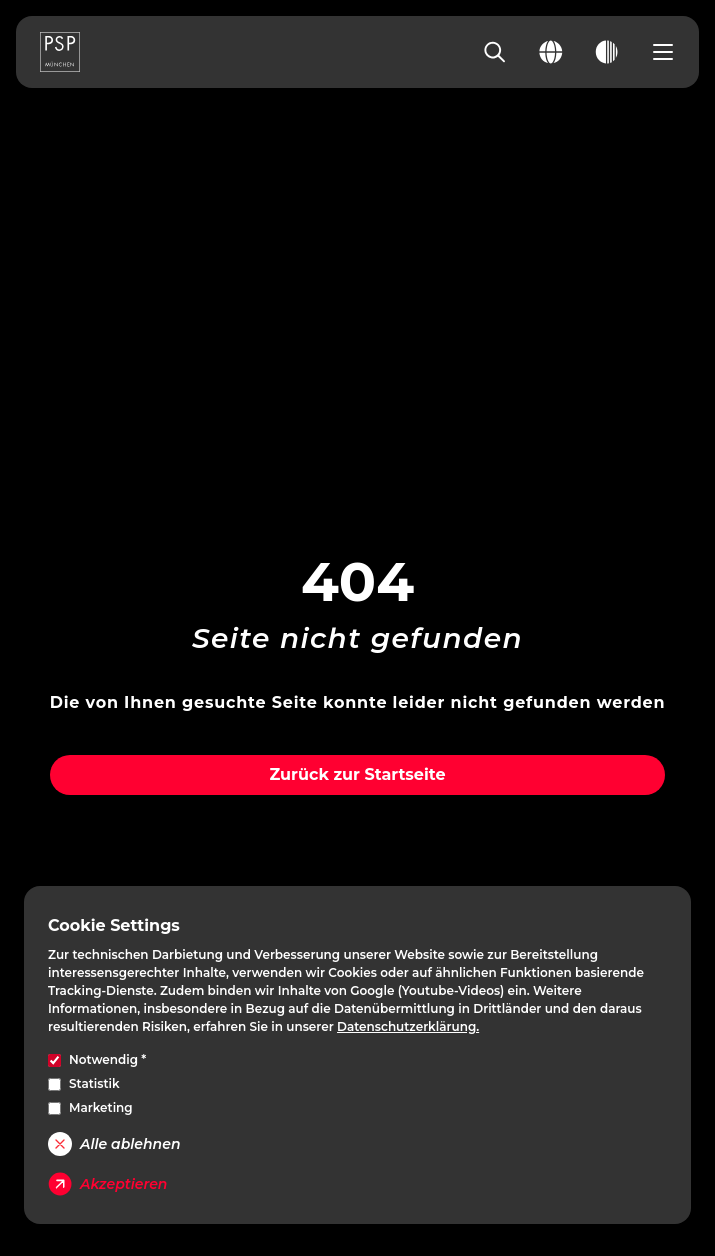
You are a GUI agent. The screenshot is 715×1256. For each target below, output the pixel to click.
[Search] (495, 52)
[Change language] (551, 52)
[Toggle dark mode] (607, 52)
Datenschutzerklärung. (408, 1026)
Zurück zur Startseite (357, 774)
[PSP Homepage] (60, 52)
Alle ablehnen (114, 1144)
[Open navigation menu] (663, 52)
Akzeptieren (107, 1184)
